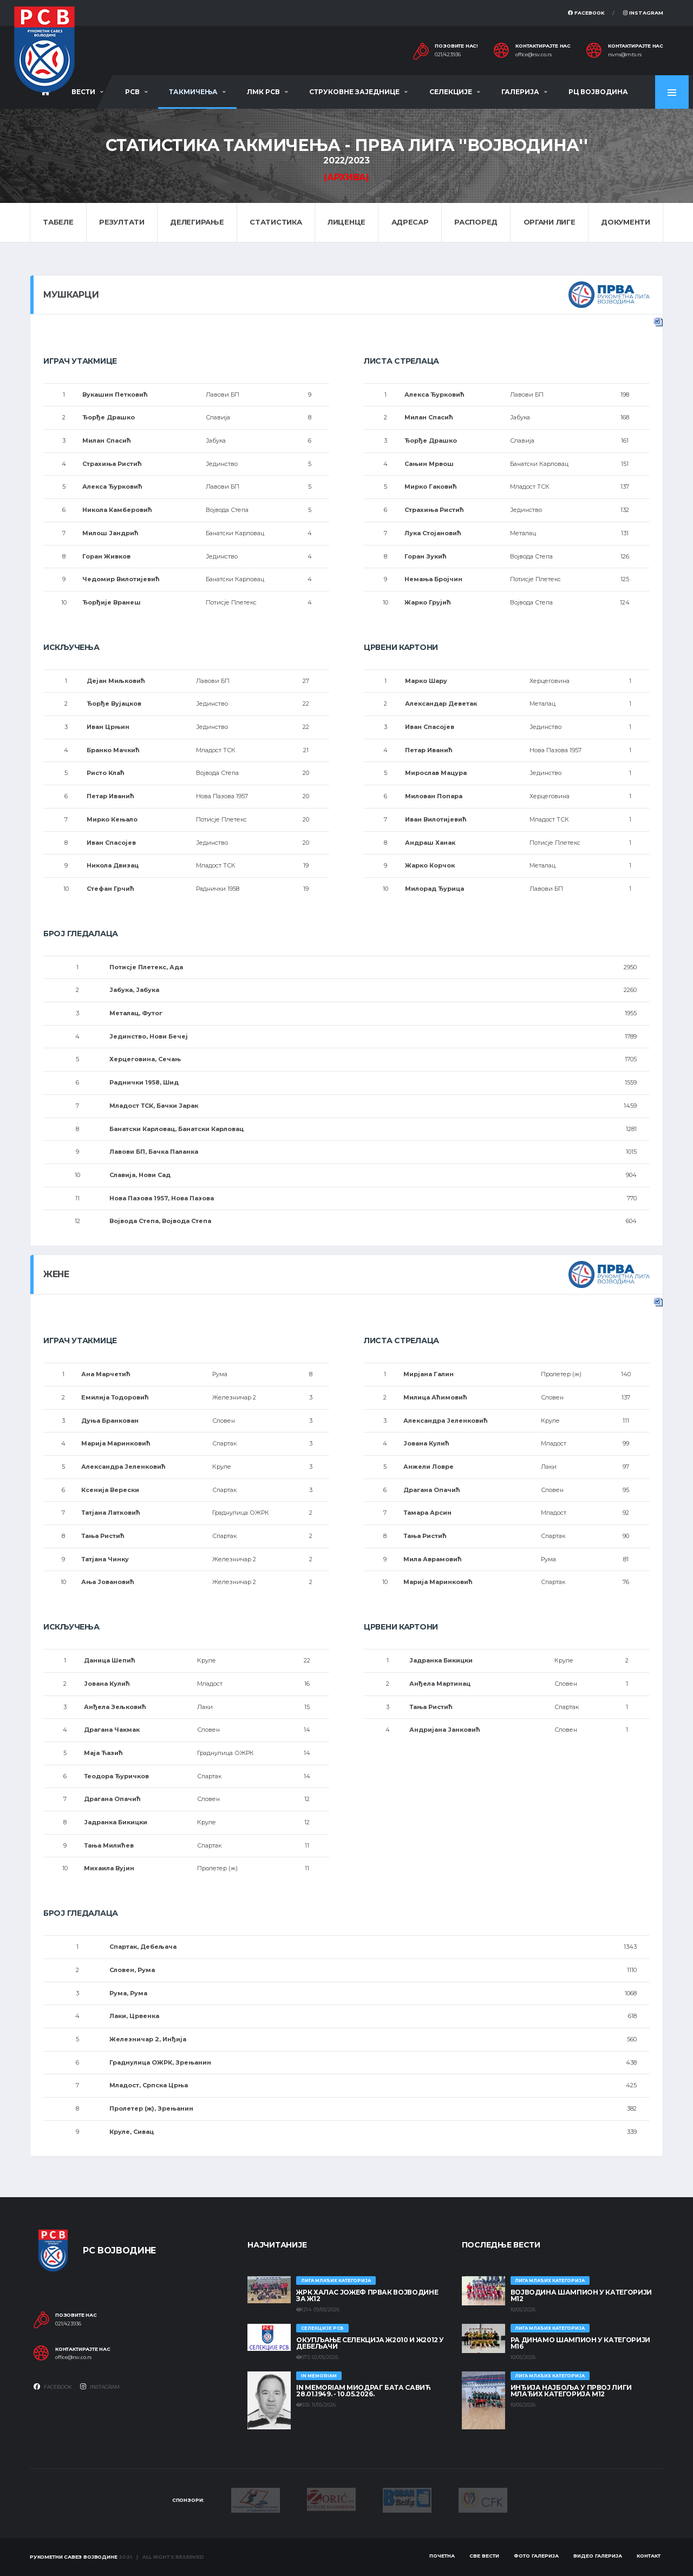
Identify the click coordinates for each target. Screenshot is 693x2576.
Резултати (122, 222)
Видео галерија (597, 2556)
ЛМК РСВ (263, 92)
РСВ (132, 92)
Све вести (484, 2556)
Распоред (476, 222)
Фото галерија (536, 2556)
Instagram (643, 13)
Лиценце (346, 222)
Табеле (58, 222)
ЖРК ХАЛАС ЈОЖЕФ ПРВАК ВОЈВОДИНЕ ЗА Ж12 (367, 2295)
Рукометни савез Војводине (73, 2557)
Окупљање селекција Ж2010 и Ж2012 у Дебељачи (370, 2343)
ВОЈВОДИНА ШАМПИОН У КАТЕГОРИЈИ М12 (581, 2295)
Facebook (586, 13)
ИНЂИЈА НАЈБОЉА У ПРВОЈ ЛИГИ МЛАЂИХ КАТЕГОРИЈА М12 (571, 2390)
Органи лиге (550, 222)
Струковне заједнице (354, 92)
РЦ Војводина (598, 92)
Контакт (649, 2556)
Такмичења (193, 92)
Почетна (442, 2556)
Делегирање (197, 222)
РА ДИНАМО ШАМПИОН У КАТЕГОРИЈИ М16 (580, 2343)
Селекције (450, 92)
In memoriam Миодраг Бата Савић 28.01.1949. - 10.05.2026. (363, 2390)
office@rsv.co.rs (533, 54)
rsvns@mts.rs (625, 54)
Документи (625, 222)
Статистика (276, 222)
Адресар (410, 222)
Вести (83, 92)
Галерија (520, 92)
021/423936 (448, 54)
